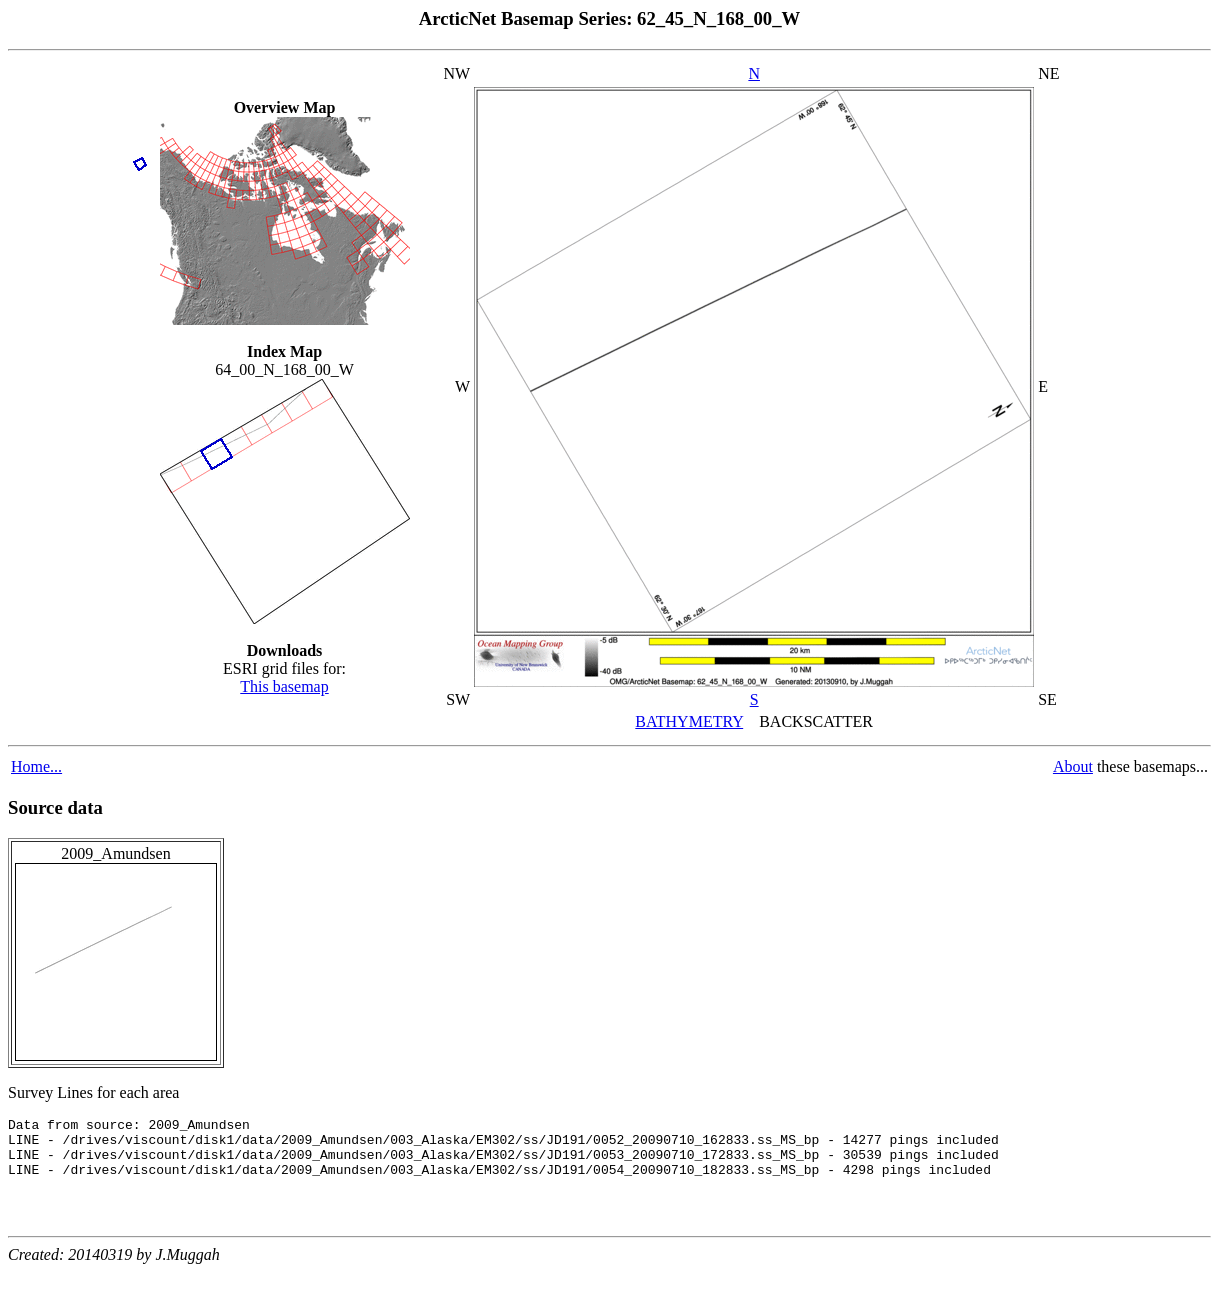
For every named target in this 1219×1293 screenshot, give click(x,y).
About (1073, 766)
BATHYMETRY (689, 721)
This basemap (284, 686)
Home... (36, 766)
